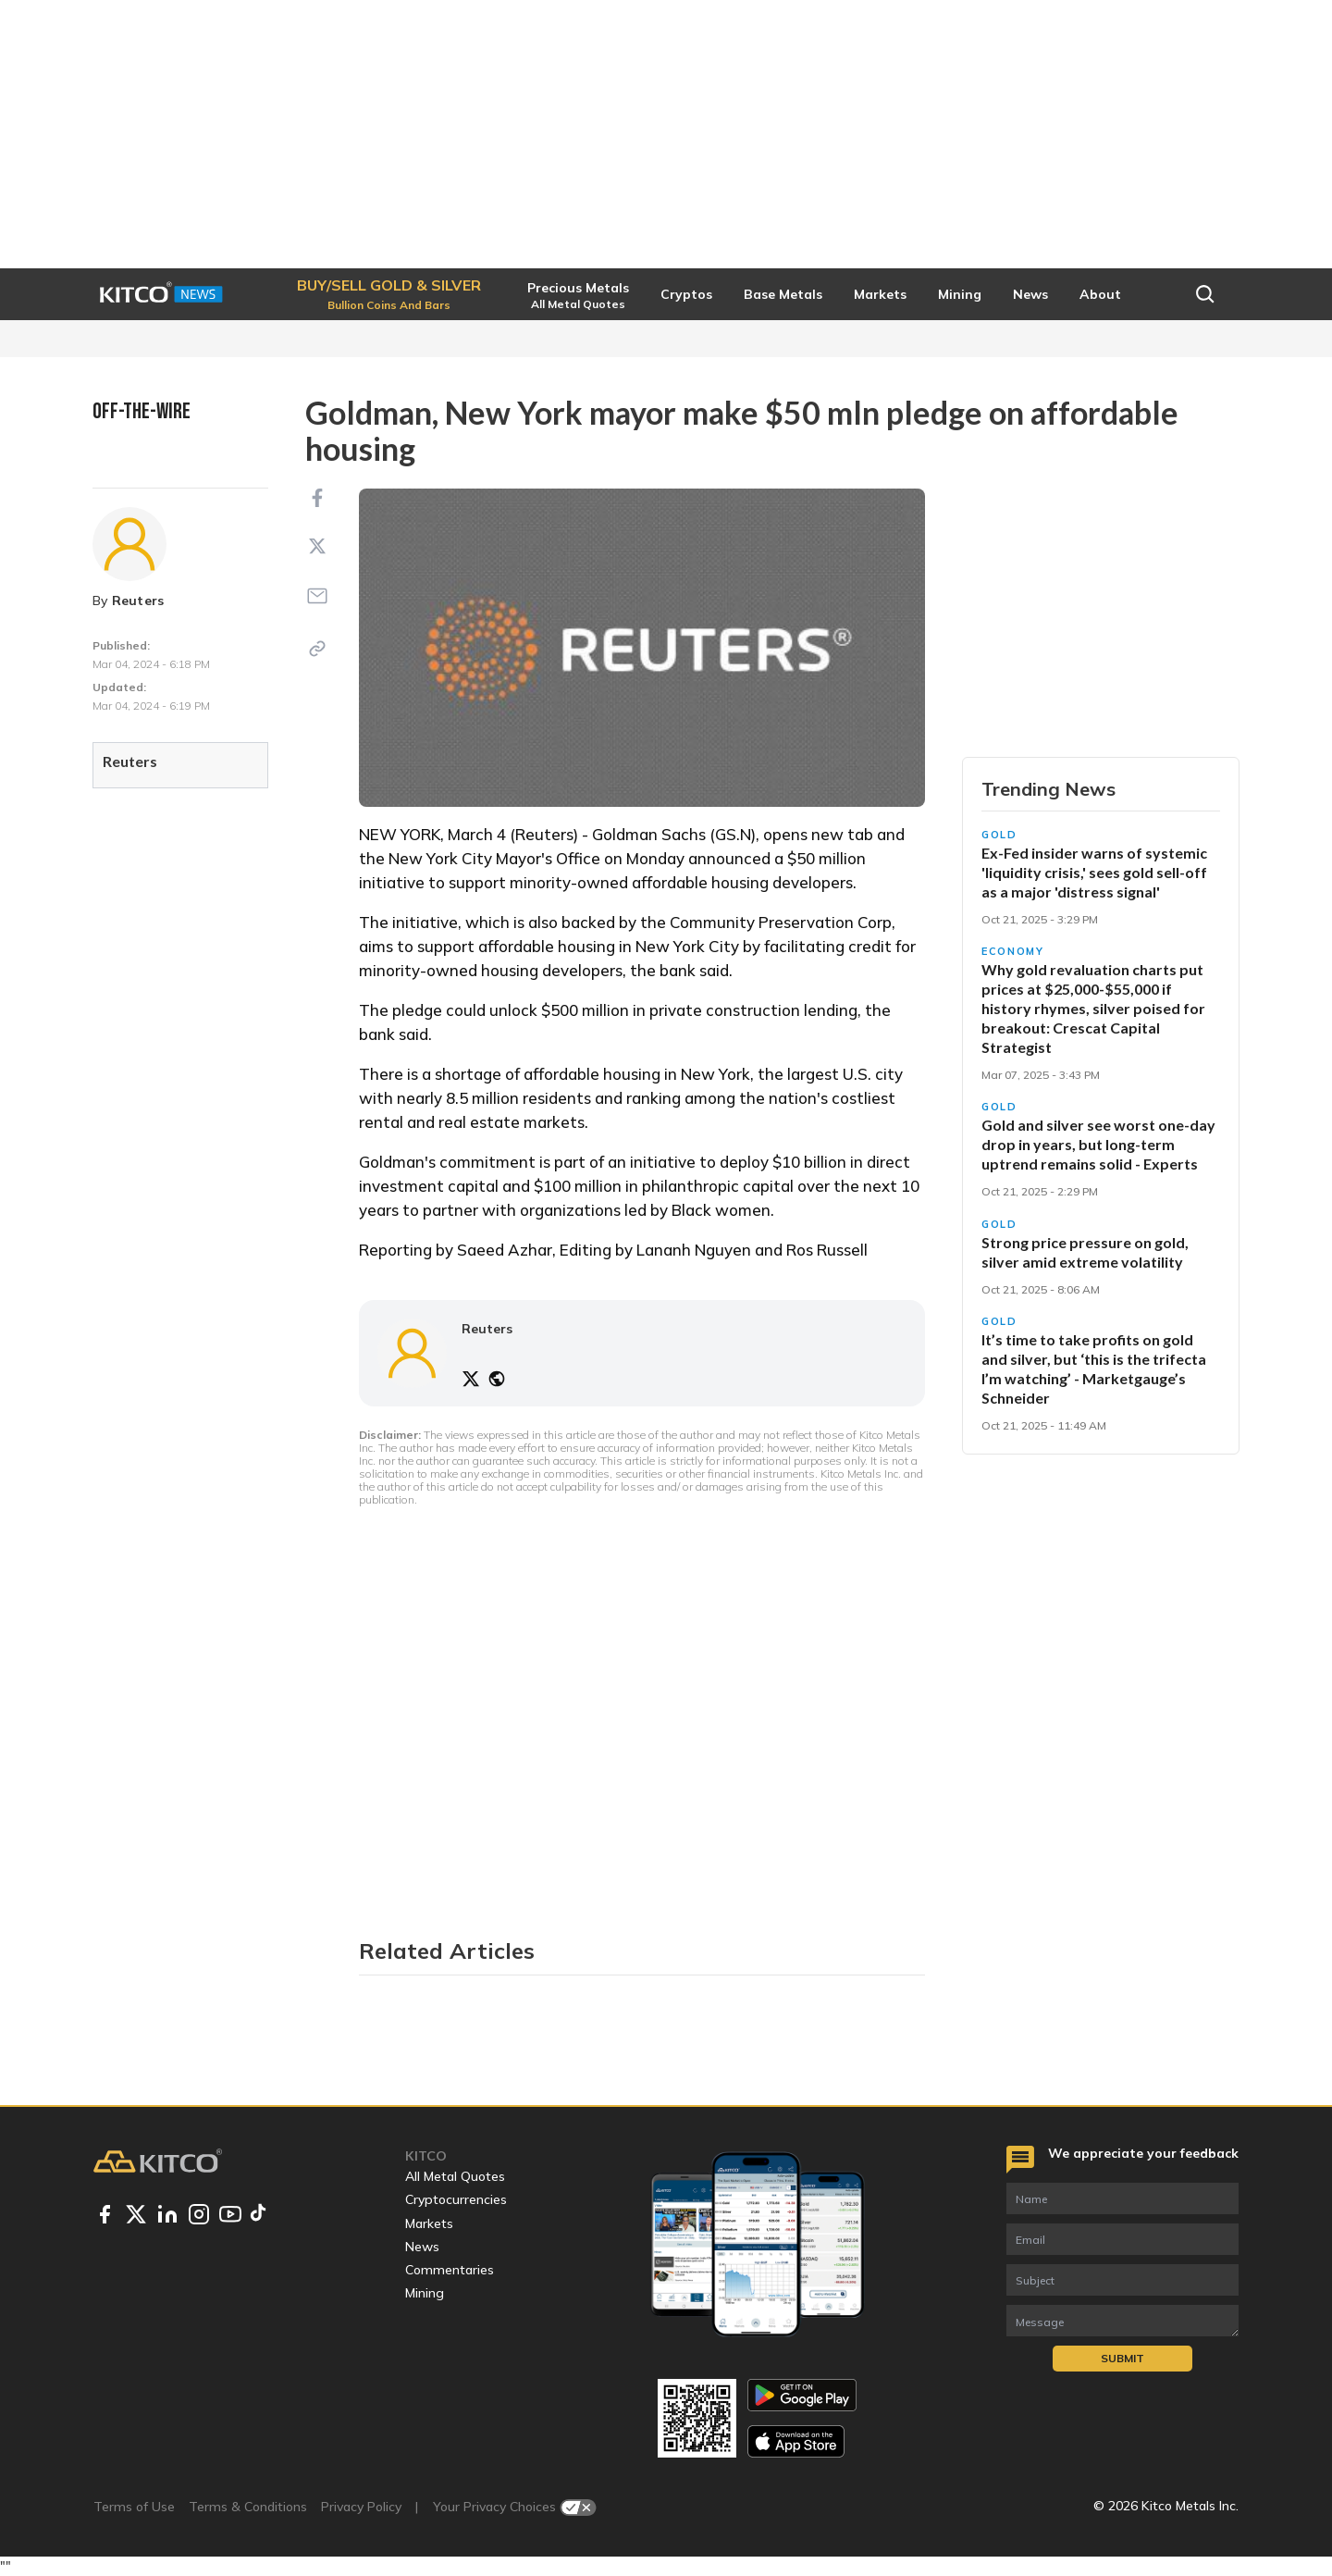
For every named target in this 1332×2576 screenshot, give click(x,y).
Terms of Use (134, 2506)
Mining (424, 2293)
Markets (429, 2223)
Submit (1122, 2358)
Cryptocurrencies (456, 2199)
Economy (1012, 951)
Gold (999, 834)
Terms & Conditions (248, 2506)
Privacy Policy (361, 2506)
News (422, 2246)
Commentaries (449, 2269)
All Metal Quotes (455, 2176)
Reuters (138, 600)
